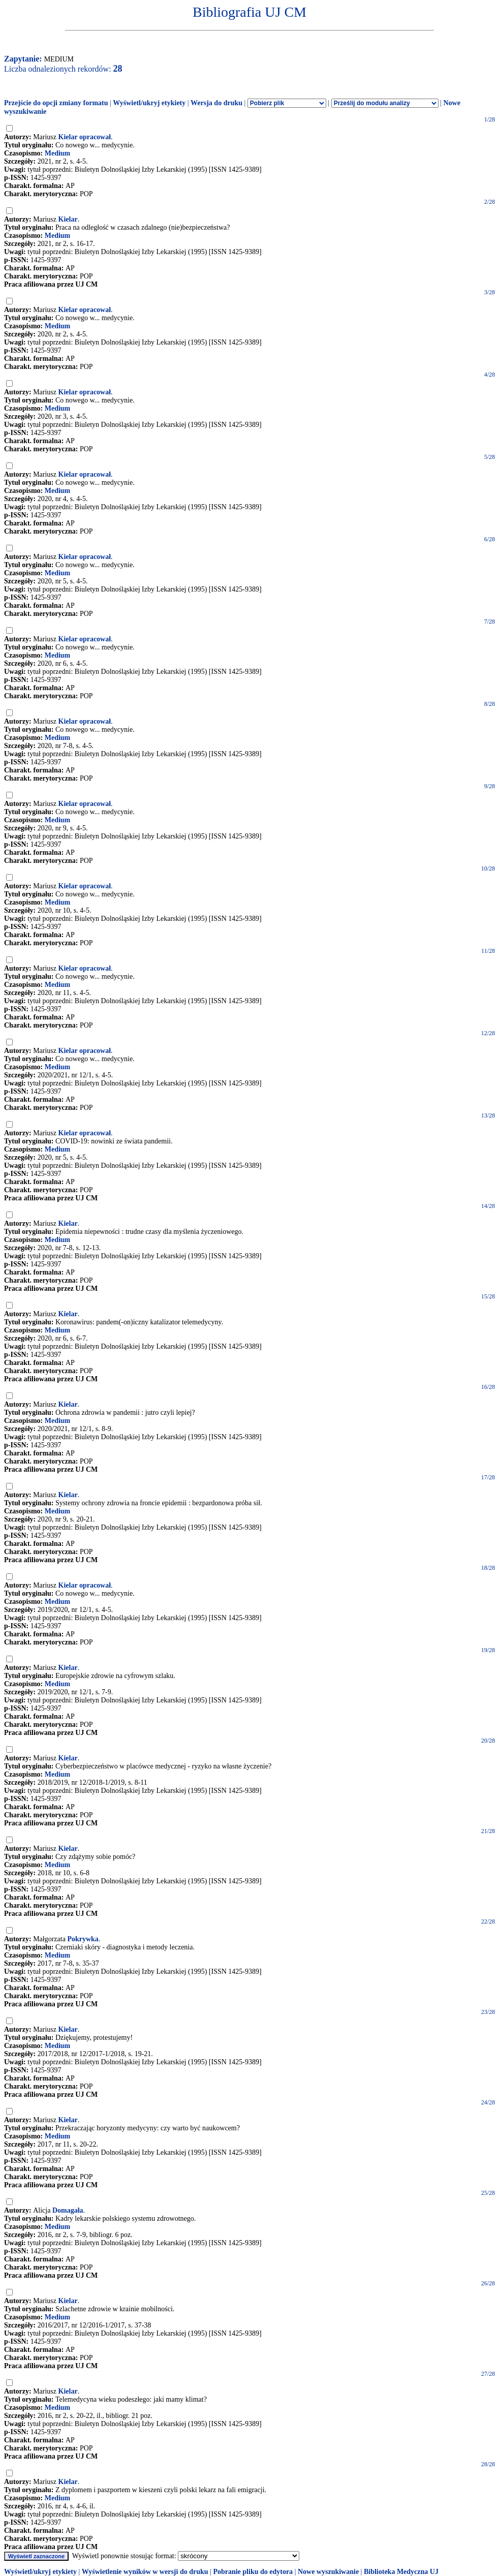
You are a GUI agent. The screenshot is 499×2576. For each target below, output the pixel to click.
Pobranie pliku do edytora (253, 2571)
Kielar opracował (84, 137)
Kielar (68, 219)
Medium (58, 153)
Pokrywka (82, 1939)
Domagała (67, 2210)
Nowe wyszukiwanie (328, 2571)
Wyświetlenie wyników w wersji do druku (145, 2571)
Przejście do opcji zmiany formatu (56, 103)
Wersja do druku (216, 103)
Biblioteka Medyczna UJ (401, 2571)
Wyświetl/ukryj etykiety (149, 103)
